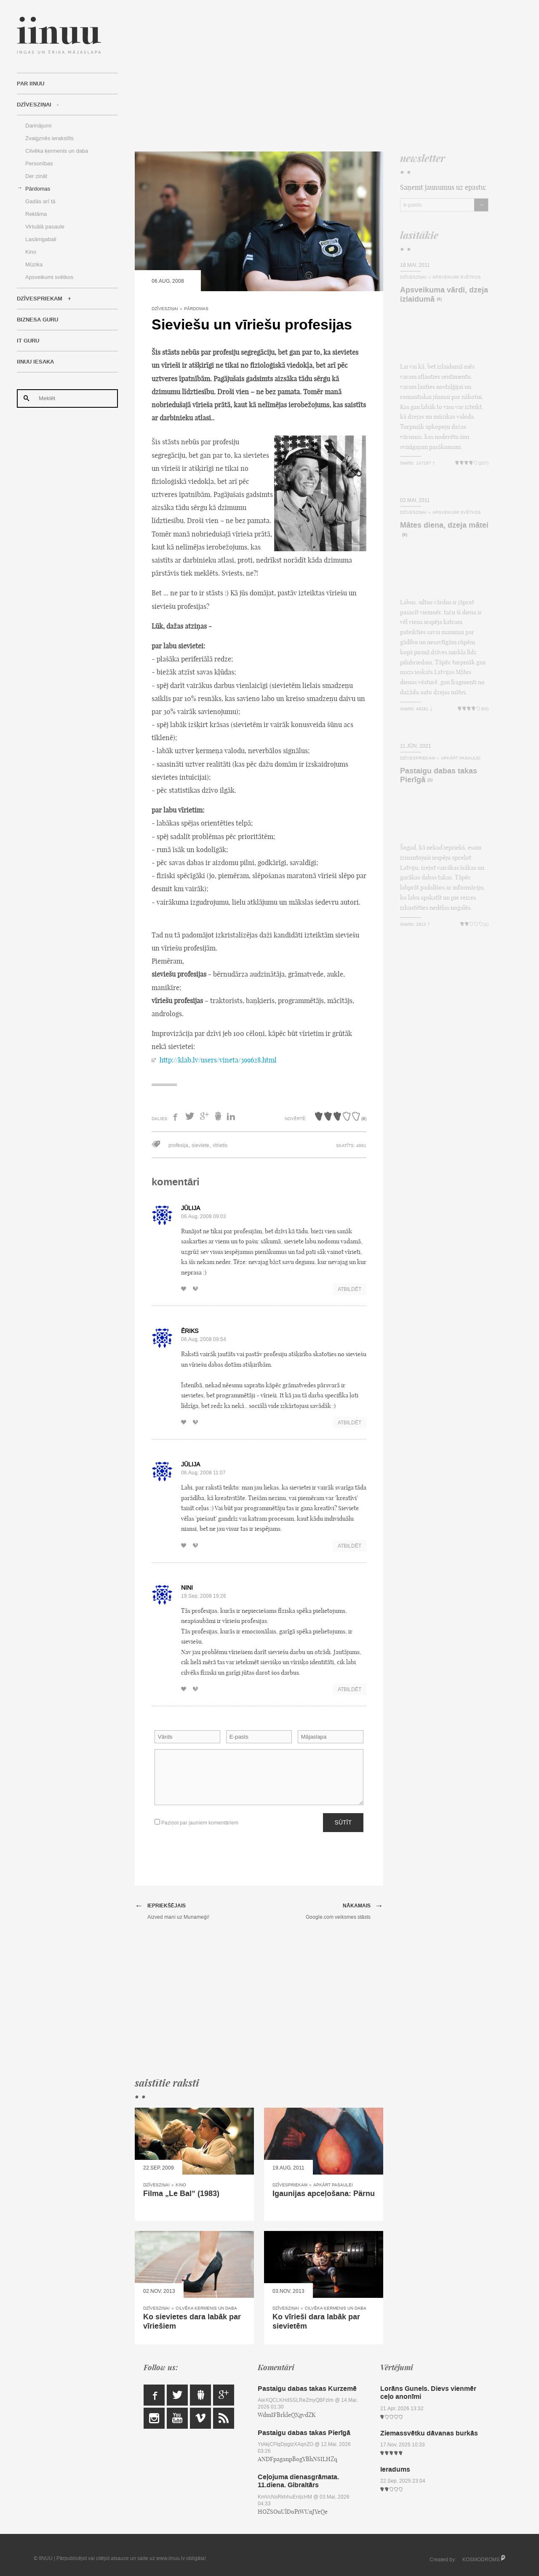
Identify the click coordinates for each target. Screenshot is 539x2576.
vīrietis (220, 1145)
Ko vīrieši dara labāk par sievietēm (316, 2321)
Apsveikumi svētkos (49, 277)
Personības (39, 163)
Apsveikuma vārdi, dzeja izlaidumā (444, 294)
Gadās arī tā (40, 201)
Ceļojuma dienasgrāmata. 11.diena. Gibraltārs (298, 2481)
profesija (178, 1145)
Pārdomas (37, 189)
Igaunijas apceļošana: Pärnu (323, 2193)
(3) (429, 780)
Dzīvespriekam (39, 299)
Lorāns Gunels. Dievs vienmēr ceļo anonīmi (428, 2392)
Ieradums (395, 2469)
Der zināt (36, 176)
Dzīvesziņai (34, 105)
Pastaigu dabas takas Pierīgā (438, 775)
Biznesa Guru (37, 320)
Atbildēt (349, 1289)
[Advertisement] (311, 76)
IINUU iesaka (35, 362)
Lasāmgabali (40, 239)
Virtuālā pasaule (44, 226)
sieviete (200, 1145)
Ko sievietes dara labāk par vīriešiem (192, 2321)
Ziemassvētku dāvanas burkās (429, 2433)
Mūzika (34, 264)
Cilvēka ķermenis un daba (56, 151)
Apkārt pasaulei (333, 2185)
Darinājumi (38, 125)
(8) (439, 299)
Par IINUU (30, 84)
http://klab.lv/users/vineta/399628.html (218, 1060)
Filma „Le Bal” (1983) (181, 2193)
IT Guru (28, 341)
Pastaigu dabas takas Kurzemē (307, 2388)
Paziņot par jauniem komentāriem (196, 1822)
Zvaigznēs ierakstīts (49, 138)
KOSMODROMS (481, 2559)
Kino (30, 252)
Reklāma (36, 214)
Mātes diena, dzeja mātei (444, 525)
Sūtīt (343, 1822)
